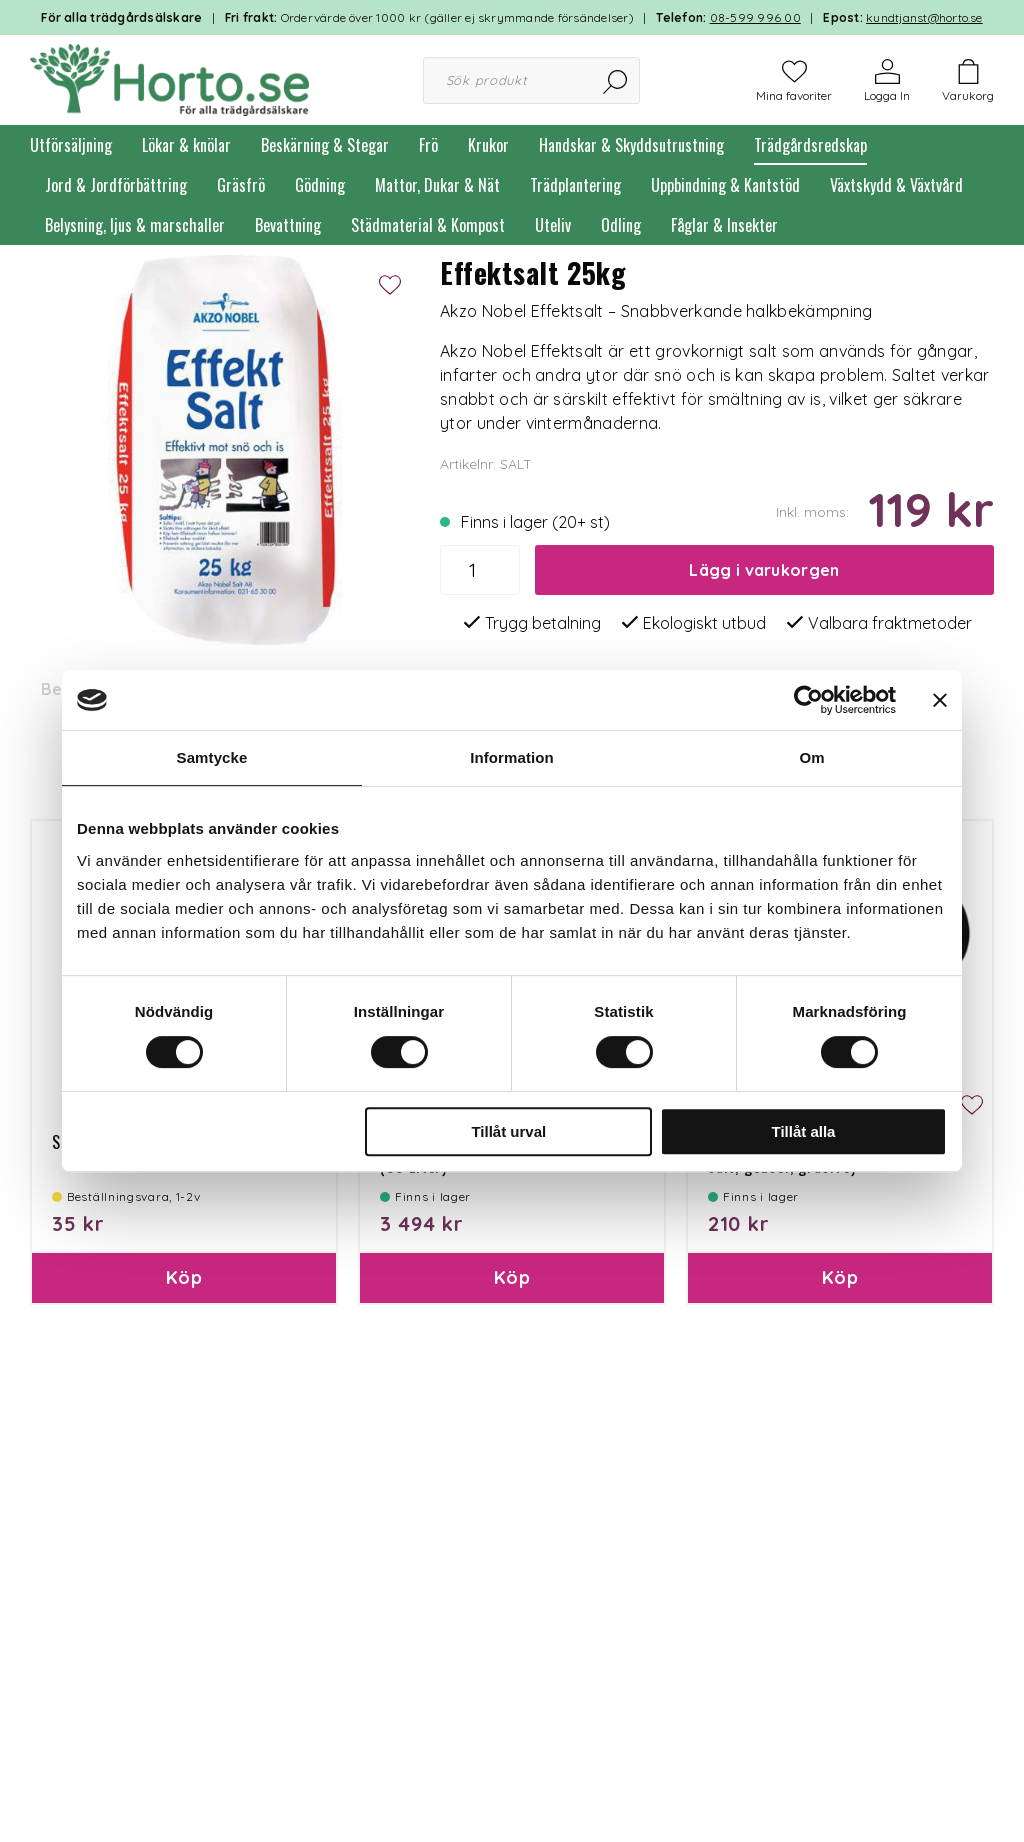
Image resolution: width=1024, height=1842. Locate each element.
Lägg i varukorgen (764, 570)
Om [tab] (811, 757)
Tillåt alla (803, 1131)
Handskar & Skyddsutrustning (631, 145)
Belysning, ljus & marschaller (135, 225)
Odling (621, 225)
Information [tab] (512, 757)
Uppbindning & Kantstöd (725, 185)
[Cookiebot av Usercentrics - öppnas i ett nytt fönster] (808, 700)
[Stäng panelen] (940, 700)
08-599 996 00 (755, 17)
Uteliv (553, 225)
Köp (184, 1277)
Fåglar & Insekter (724, 225)
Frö (428, 145)
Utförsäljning (71, 145)
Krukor (488, 145)
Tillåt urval (508, 1131)
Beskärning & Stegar (325, 145)
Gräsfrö (241, 185)
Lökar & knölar (186, 145)
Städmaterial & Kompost (428, 225)
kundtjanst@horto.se (924, 17)
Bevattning (288, 225)
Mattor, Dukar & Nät (437, 185)
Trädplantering (575, 185)
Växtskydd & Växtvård (896, 185)
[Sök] (616, 80)
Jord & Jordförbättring (116, 185)
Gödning (320, 185)
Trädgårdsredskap (810, 145)
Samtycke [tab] (212, 757)
